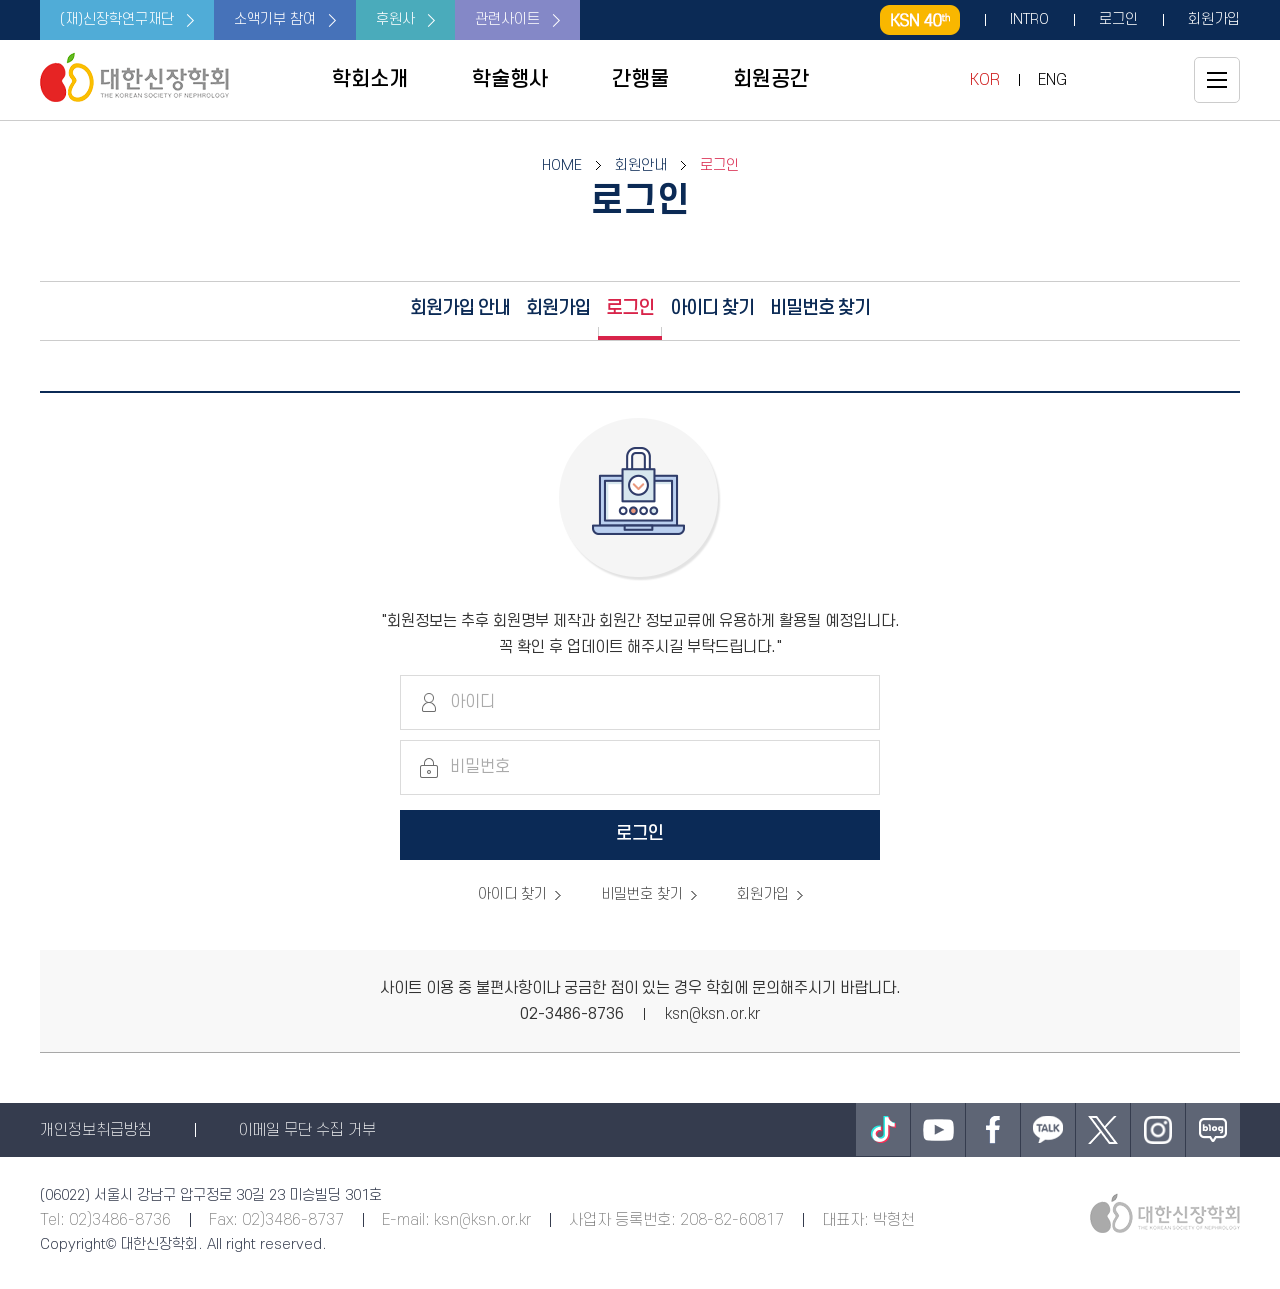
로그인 (1118, 20)
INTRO (1029, 20)
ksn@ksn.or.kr (712, 1014)
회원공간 (771, 79)
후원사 (395, 19)
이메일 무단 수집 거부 (307, 1130)
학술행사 (510, 79)
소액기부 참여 (275, 19)
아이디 (472, 702)
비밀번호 (480, 767)
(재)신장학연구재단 (117, 19)
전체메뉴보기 (1217, 80)
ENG (1052, 80)
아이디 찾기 (712, 308)
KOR (985, 80)
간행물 (640, 79)
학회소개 (370, 79)
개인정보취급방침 (96, 1130)
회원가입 (1214, 20)
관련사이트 (507, 19)
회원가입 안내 (460, 308)
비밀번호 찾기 (820, 308)
